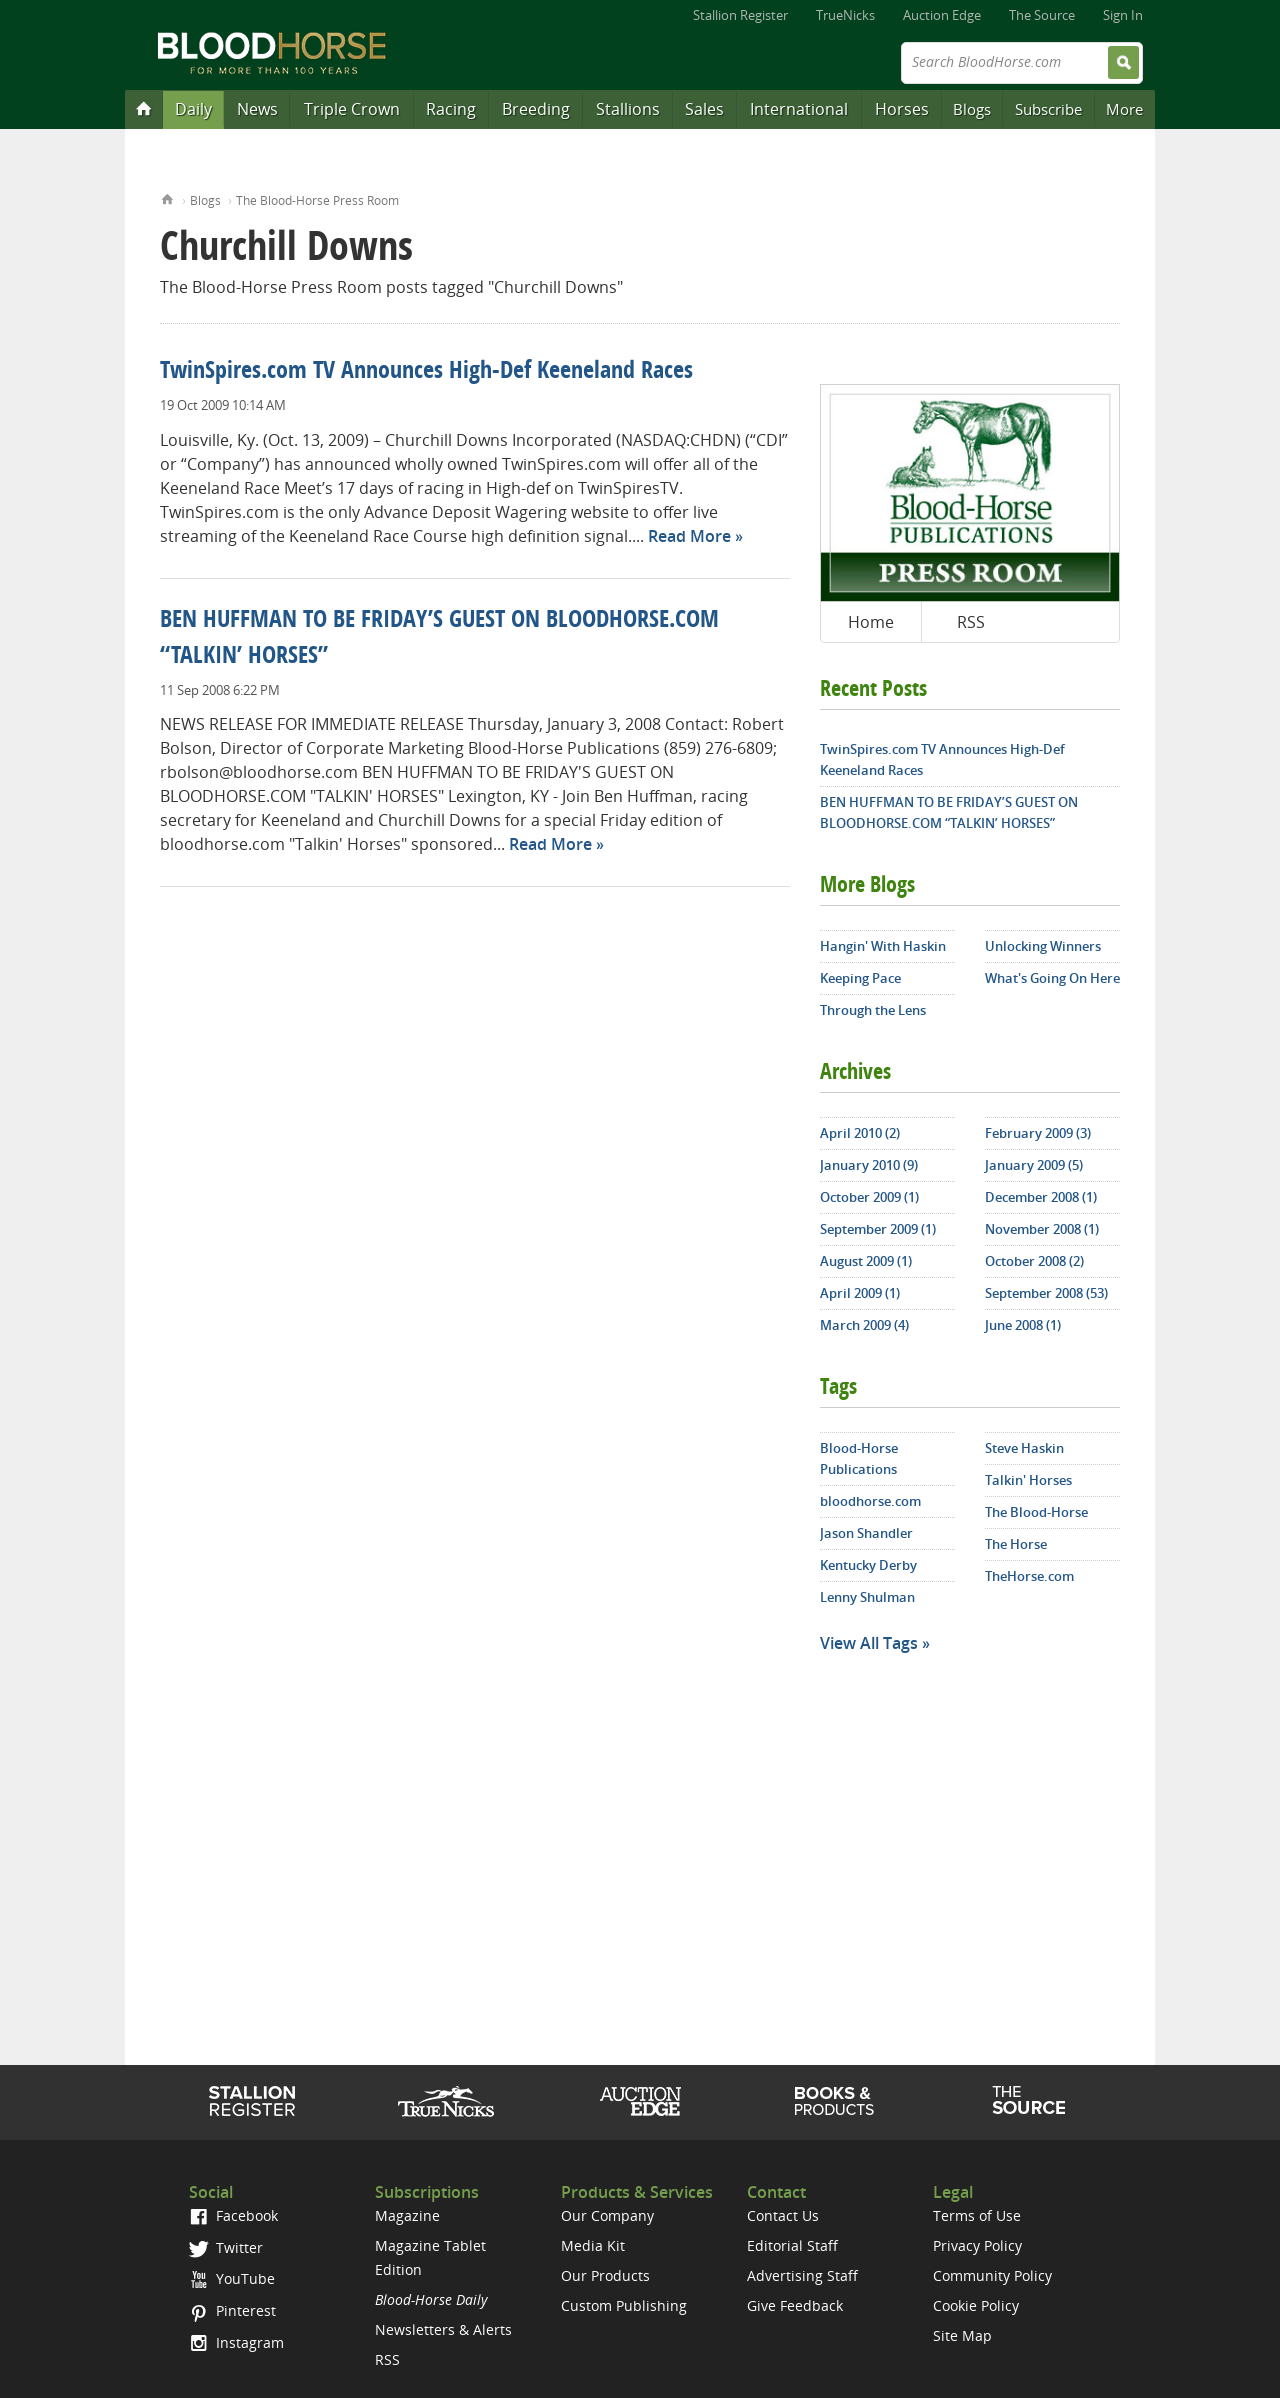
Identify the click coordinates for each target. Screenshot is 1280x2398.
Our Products (605, 2275)
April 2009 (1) (860, 1293)
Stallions (628, 109)
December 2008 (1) (1041, 1197)
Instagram (236, 2342)
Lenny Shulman (867, 1597)
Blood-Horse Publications (859, 1458)
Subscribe (1048, 109)
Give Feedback (795, 2305)
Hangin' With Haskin (883, 946)
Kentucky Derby (868, 1565)
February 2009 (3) (1038, 1133)
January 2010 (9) (869, 1165)
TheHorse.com (1029, 1576)
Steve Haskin (1024, 1448)
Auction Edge (942, 15)
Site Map (962, 2335)
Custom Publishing (624, 2305)
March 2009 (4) (864, 1325)
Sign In (1123, 15)
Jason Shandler (866, 1533)
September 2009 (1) (878, 1229)
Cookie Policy (976, 2305)
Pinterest (232, 2310)
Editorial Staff (792, 2245)
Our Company (607, 2215)
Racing (451, 109)
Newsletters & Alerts (443, 2329)
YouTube (232, 2278)
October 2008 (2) (1034, 1261)
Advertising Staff (802, 2275)
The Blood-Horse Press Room (317, 200)
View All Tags (869, 1643)
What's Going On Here (1052, 978)
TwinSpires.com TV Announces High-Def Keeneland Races (426, 372)
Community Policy (992, 2275)
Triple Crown (352, 109)
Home (167, 197)
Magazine (407, 2215)
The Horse (1016, 1544)
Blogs (972, 109)
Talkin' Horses (1028, 1480)
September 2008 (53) (1046, 1293)
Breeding (536, 109)
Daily (193, 109)
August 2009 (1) (866, 1261)
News (257, 109)
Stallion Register (740, 15)
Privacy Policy (977, 2245)
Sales (704, 109)
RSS (971, 622)
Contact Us (783, 2215)
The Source (1042, 15)
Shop (834, 2101)
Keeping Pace (860, 978)
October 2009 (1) (869, 1197)
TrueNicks (845, 15)
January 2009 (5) (1034, 1165)
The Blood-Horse (1036, 1512)
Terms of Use (977, 2215)
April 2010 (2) (860, 1133)
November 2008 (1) (1042, 1229)
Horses (902, 109)
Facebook (233, 2215)
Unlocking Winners (1043, 946)
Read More (689, 536)
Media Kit (593, 2245)
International (799, 109)
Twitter (226, 2247)
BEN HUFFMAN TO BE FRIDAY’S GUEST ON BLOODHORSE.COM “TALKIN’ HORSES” (949, 812)
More (1124, 109)
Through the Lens (873, 1010)
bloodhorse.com (870, 1501)
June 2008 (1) (1023, 1325)
